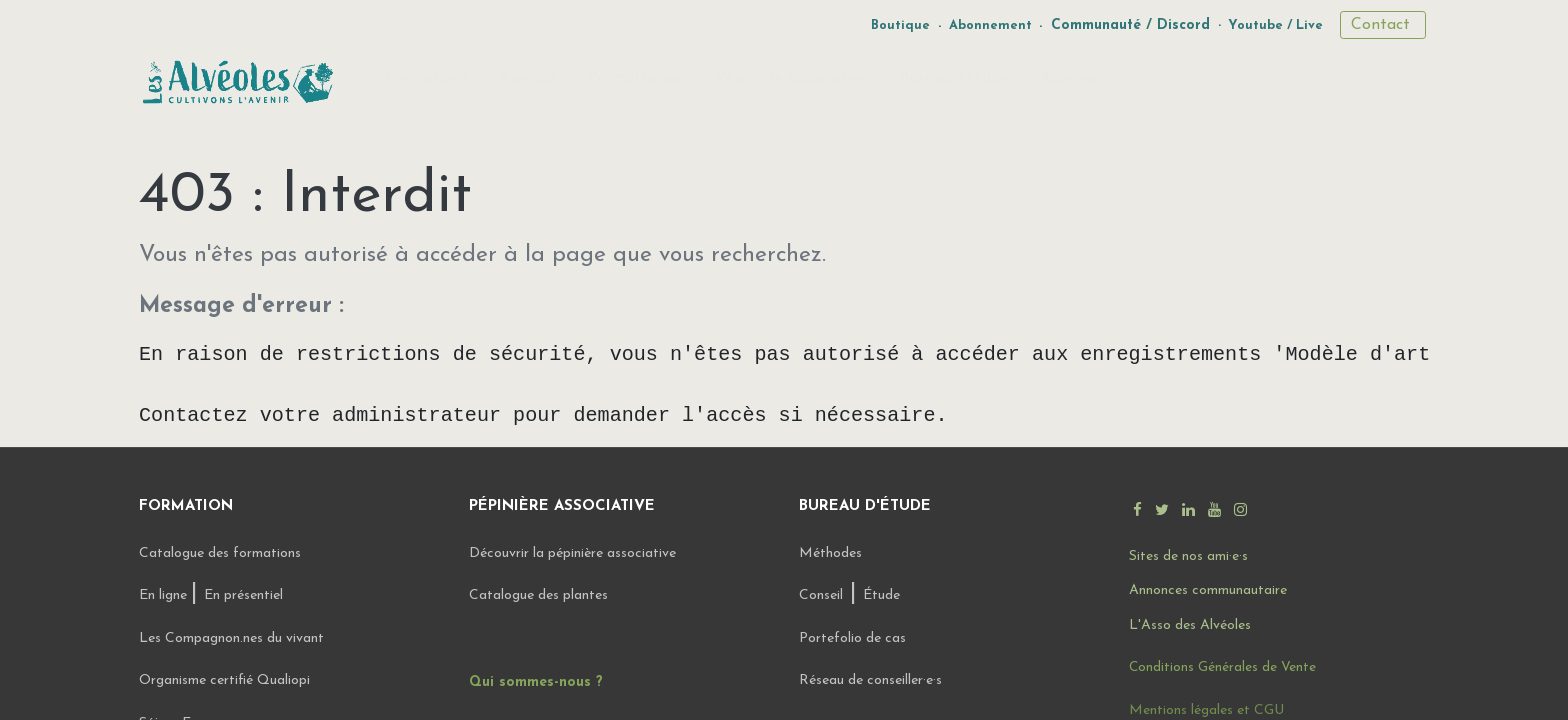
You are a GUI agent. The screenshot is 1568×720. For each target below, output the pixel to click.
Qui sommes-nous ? (536, 682)
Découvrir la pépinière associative (574, 553)
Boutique (900, 25)
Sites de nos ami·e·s (1188, 556)
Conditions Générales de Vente (1222, 667)
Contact (1383, 25)
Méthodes (830, 553)
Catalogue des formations (220, 553)
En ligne (165, 595)
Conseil (821, 595)
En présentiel (243, 595)
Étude (881, 595)
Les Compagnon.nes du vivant (231, 638)
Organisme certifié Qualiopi (224, 680)
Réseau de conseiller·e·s (870, 680)
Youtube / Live (1275, 25)
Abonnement (990, 25)
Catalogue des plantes (538, 595)
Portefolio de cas (852, 638)
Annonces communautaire (1208, 590)
